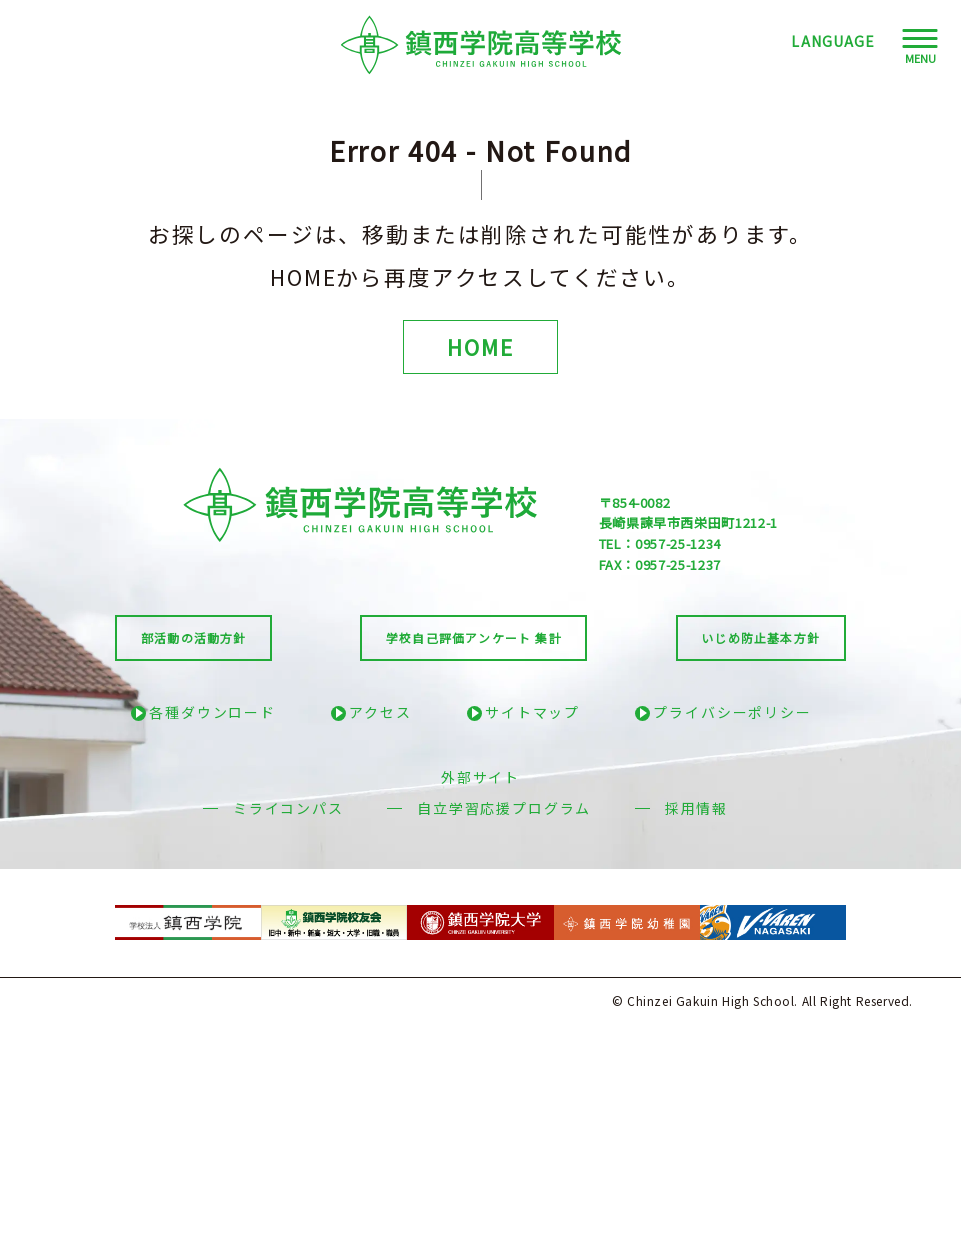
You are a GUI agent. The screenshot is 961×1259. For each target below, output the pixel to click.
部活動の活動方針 (194, 637)
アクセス (380, 712)
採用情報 (696, 808)
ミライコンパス (288, 808)
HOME (480, 346)
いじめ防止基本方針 (760, 637)
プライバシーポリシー (732, 712)
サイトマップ (532, 712)
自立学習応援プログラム (504, 808)
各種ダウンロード (212, 712)
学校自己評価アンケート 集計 (474, 637)
